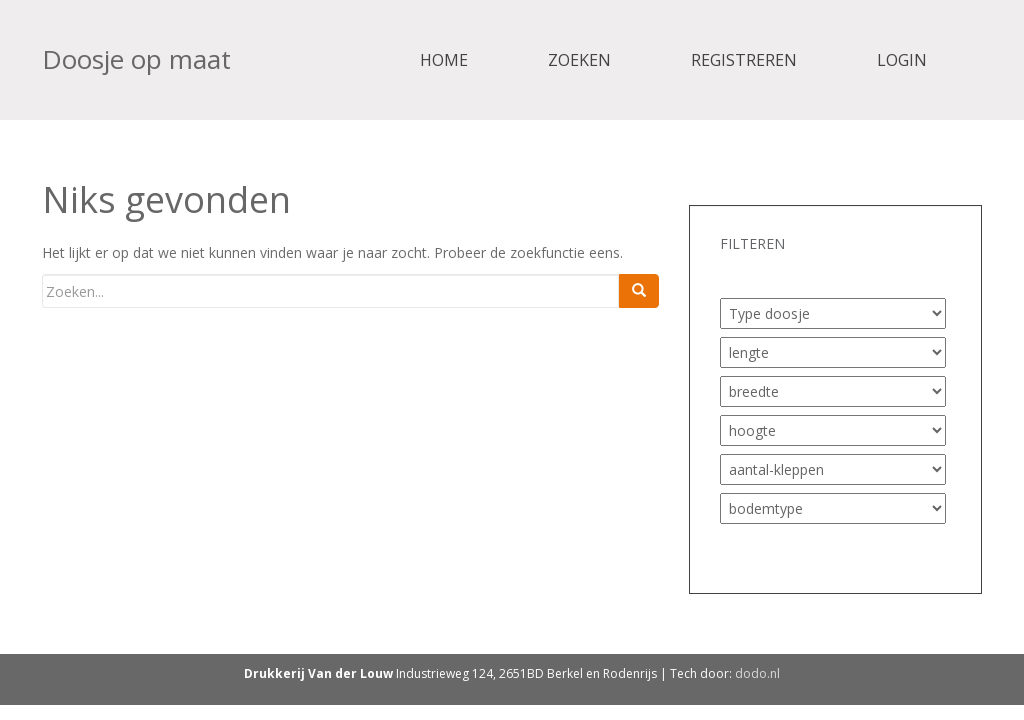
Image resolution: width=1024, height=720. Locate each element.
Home (444, 60)
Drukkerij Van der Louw (318, 673)
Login (902, 60)
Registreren (744, 60)
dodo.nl (757, 673)
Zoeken (579, 60)
